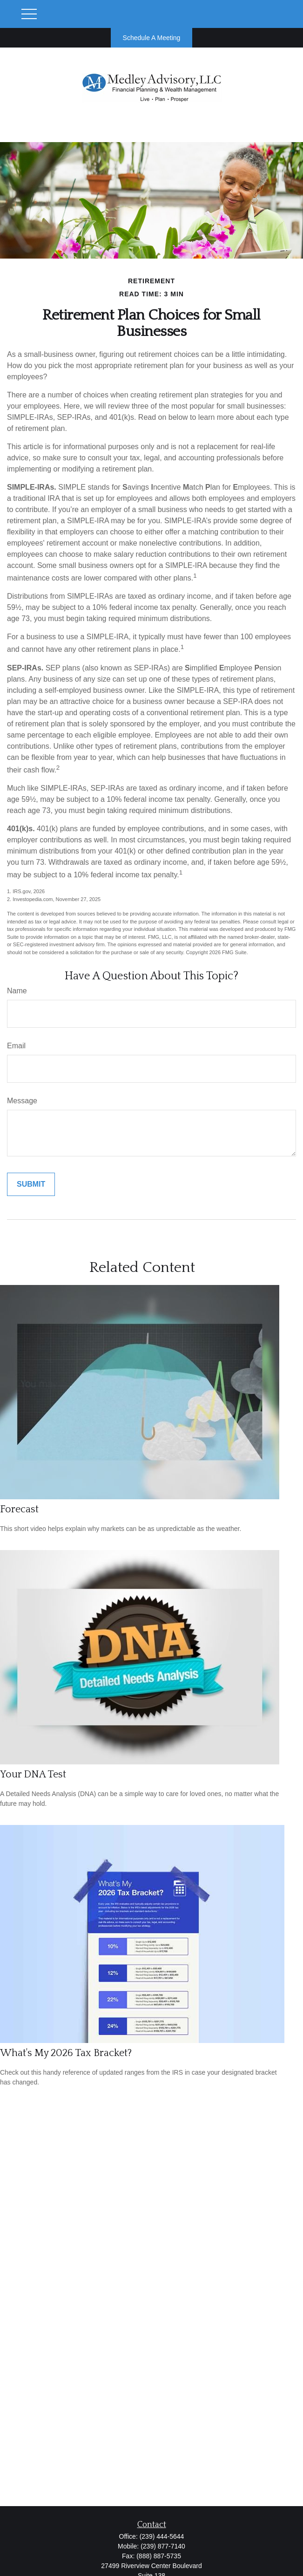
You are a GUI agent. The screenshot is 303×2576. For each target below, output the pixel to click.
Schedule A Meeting (152, 37)
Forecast (19, 1509)
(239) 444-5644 (162, 2536)
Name (17, 991)
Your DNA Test (33, 1774)
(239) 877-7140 (163, 2546)
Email (16, 1046)
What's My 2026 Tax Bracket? (66, 2053)
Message (22, 1101)
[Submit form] (31, 1184)
